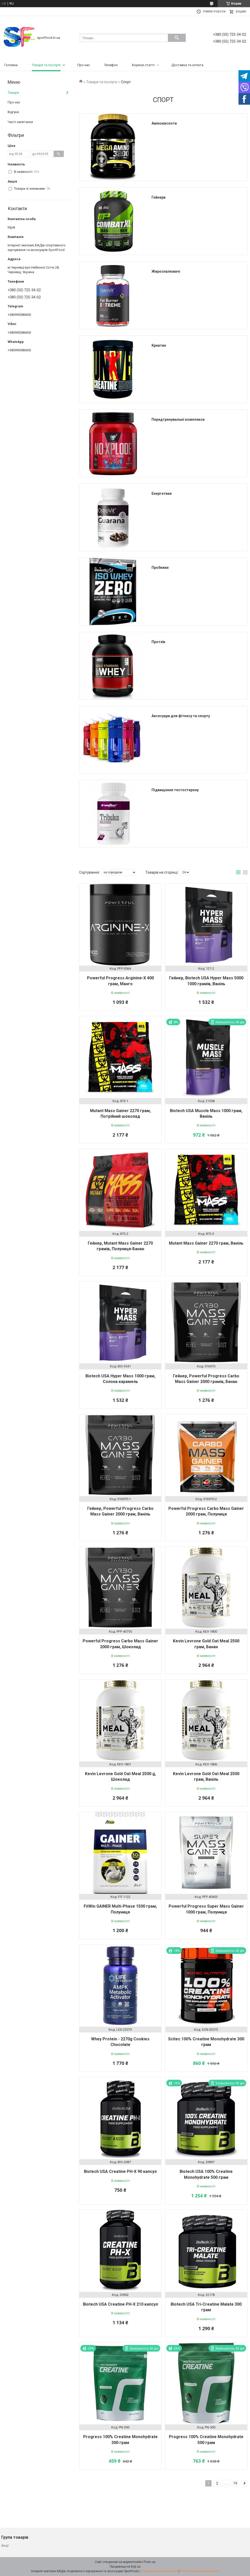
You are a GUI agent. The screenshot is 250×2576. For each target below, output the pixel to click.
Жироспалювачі (166, 271)
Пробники (160, 567)
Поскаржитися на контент (159, 2571)
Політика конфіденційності (199, 2571)
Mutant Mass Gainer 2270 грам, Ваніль (206, 1243)
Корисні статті (143, 65)
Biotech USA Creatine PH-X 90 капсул (120, 2171)
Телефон (111, 65)
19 (235, 2483)
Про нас (83, 65)
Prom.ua (149, 2562)
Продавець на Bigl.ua (125, 2566)
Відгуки (13, 112)
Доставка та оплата (187, 65)
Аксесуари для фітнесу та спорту (181, 716)
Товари (13, 92)
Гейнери (159, 197)
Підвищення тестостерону (175, 790)
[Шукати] (177, 38)
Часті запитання (20, 122)
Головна (11, 65)
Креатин (159, 345)
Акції (5, 2545)
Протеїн (158, 642)
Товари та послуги (46, 65)
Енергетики (162, 493)
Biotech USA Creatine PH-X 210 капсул (120, 2304)
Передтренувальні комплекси (178, 419)
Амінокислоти (164, 123)
